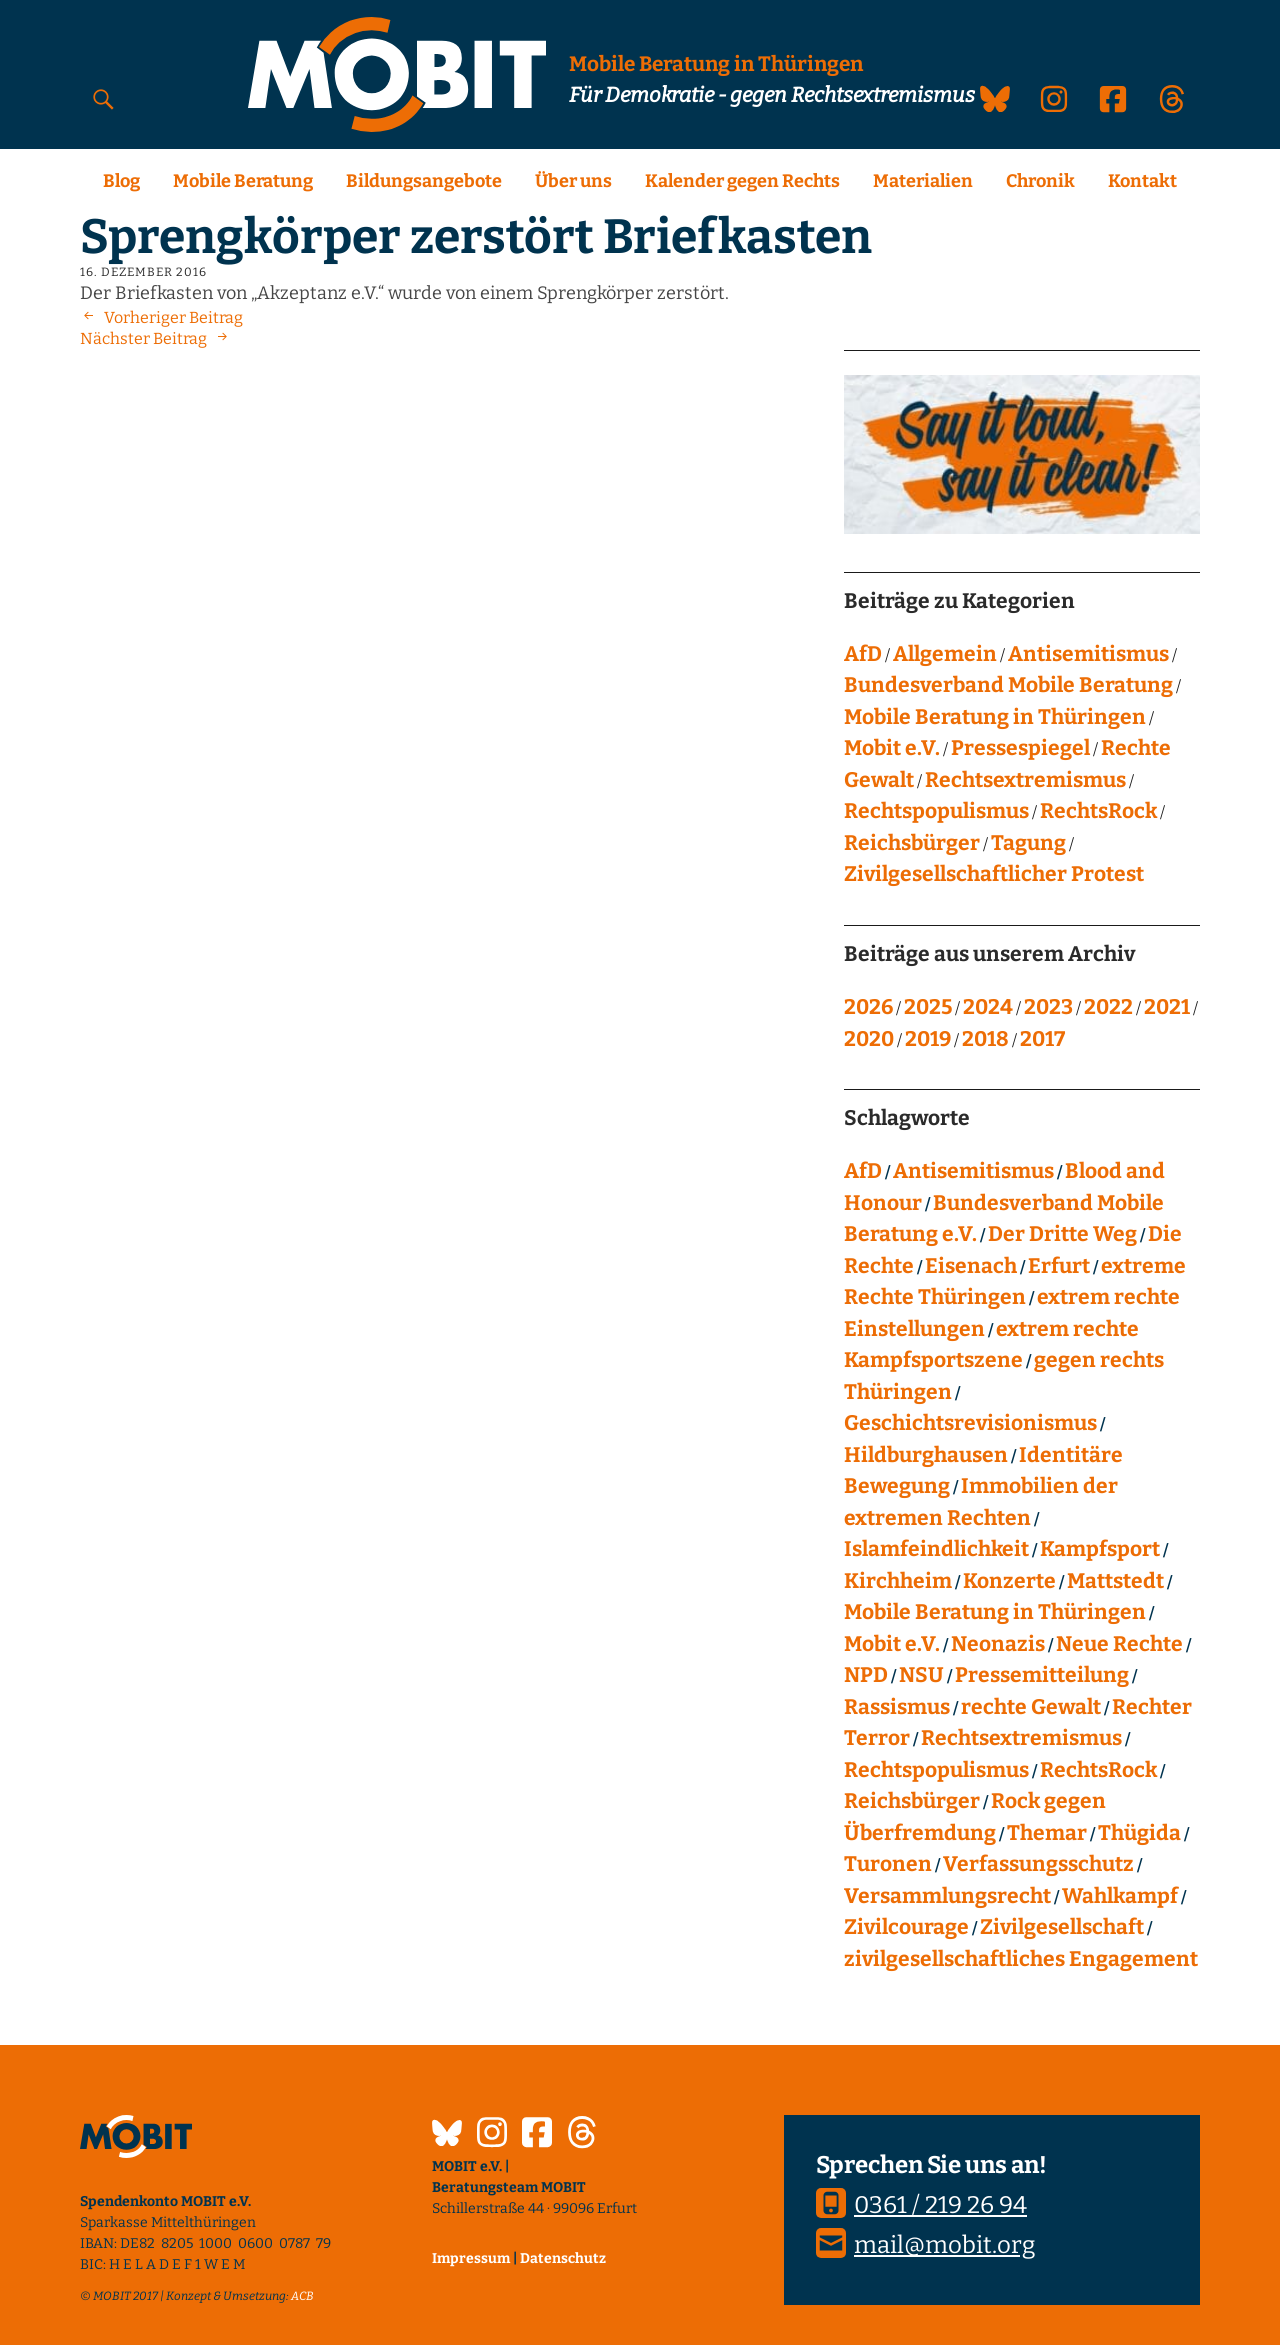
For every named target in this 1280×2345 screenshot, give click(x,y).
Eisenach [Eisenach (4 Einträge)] (971, 1266)
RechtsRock (1098, 811)
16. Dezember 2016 (143, 272)
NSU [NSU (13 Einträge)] (921, 1675)
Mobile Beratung (243, 181)
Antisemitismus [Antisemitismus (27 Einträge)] (973, 1171)
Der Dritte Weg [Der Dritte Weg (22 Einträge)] (1062, 1234)
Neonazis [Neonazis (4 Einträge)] (998, 1644)
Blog (121, 181)
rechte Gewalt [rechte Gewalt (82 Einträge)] (1031, 1707)
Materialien (923, 181)
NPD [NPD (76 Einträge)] (866, 1675)
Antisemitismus (1088, 654)
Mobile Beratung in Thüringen (995, 717)
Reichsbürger (912, 843)
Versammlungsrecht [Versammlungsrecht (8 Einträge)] (947, 1896)
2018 (985, 1039)
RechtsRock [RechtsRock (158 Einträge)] (1098, 1770)
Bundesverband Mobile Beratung (1008, 685)
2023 (1048, 1007)
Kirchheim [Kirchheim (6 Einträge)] (898, 1581)
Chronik (1040, 181)
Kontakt (1142, 181)
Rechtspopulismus (936, 811)
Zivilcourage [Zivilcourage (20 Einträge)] (906, 1927)
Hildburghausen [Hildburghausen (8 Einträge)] (926, 1455)
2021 (1167, 1007)
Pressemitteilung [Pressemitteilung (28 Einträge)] (1042, 1675)
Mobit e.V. (892, 748)
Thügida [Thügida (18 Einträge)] (1139, 1833)
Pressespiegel (1020, 748)
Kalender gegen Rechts (742, 181)
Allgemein (945, 654)
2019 (928, 1039)
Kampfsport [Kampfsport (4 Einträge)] (1100, 1549)
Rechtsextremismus (1025, 780)
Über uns (573, 181)
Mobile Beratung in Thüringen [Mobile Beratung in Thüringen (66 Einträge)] (995, 1612)
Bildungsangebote (424, 181)
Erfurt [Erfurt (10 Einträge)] (1059, 1266)
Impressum (471, 2258)
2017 (1042, 1039)
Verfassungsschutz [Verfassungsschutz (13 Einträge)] (1038, 1864)
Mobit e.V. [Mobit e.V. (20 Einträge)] (892, 1644)
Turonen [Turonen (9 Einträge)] (888, 1864)
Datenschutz (563, 2258)
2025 (928, 1007)
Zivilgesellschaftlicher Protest (994, 874)
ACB (302, 2296)
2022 (1108, 1007)
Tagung (1028, 843)
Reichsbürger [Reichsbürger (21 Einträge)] (912, 1801)
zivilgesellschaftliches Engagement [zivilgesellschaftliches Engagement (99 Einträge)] (1021, 1959)
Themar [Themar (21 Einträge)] (1047, 1833)
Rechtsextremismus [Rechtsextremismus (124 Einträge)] (1021, 1738)
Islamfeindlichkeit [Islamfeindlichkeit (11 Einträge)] (936, 1549)
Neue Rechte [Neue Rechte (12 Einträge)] (1119, 1644)
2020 (869, 1039)
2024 (988, 1007)
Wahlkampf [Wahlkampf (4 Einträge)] (1120, 1896)
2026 (868, 1007)
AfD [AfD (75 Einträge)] (863, 1171)
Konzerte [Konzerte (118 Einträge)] (1009, 1581)
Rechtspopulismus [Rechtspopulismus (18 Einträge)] (936, 1770)
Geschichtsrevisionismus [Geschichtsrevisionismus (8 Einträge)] (970, 1423)
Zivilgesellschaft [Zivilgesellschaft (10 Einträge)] (1062, 1927)
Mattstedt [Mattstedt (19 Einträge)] (1115, 1581)
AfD (863, 654)
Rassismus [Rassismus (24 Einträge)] (897, 1707)
